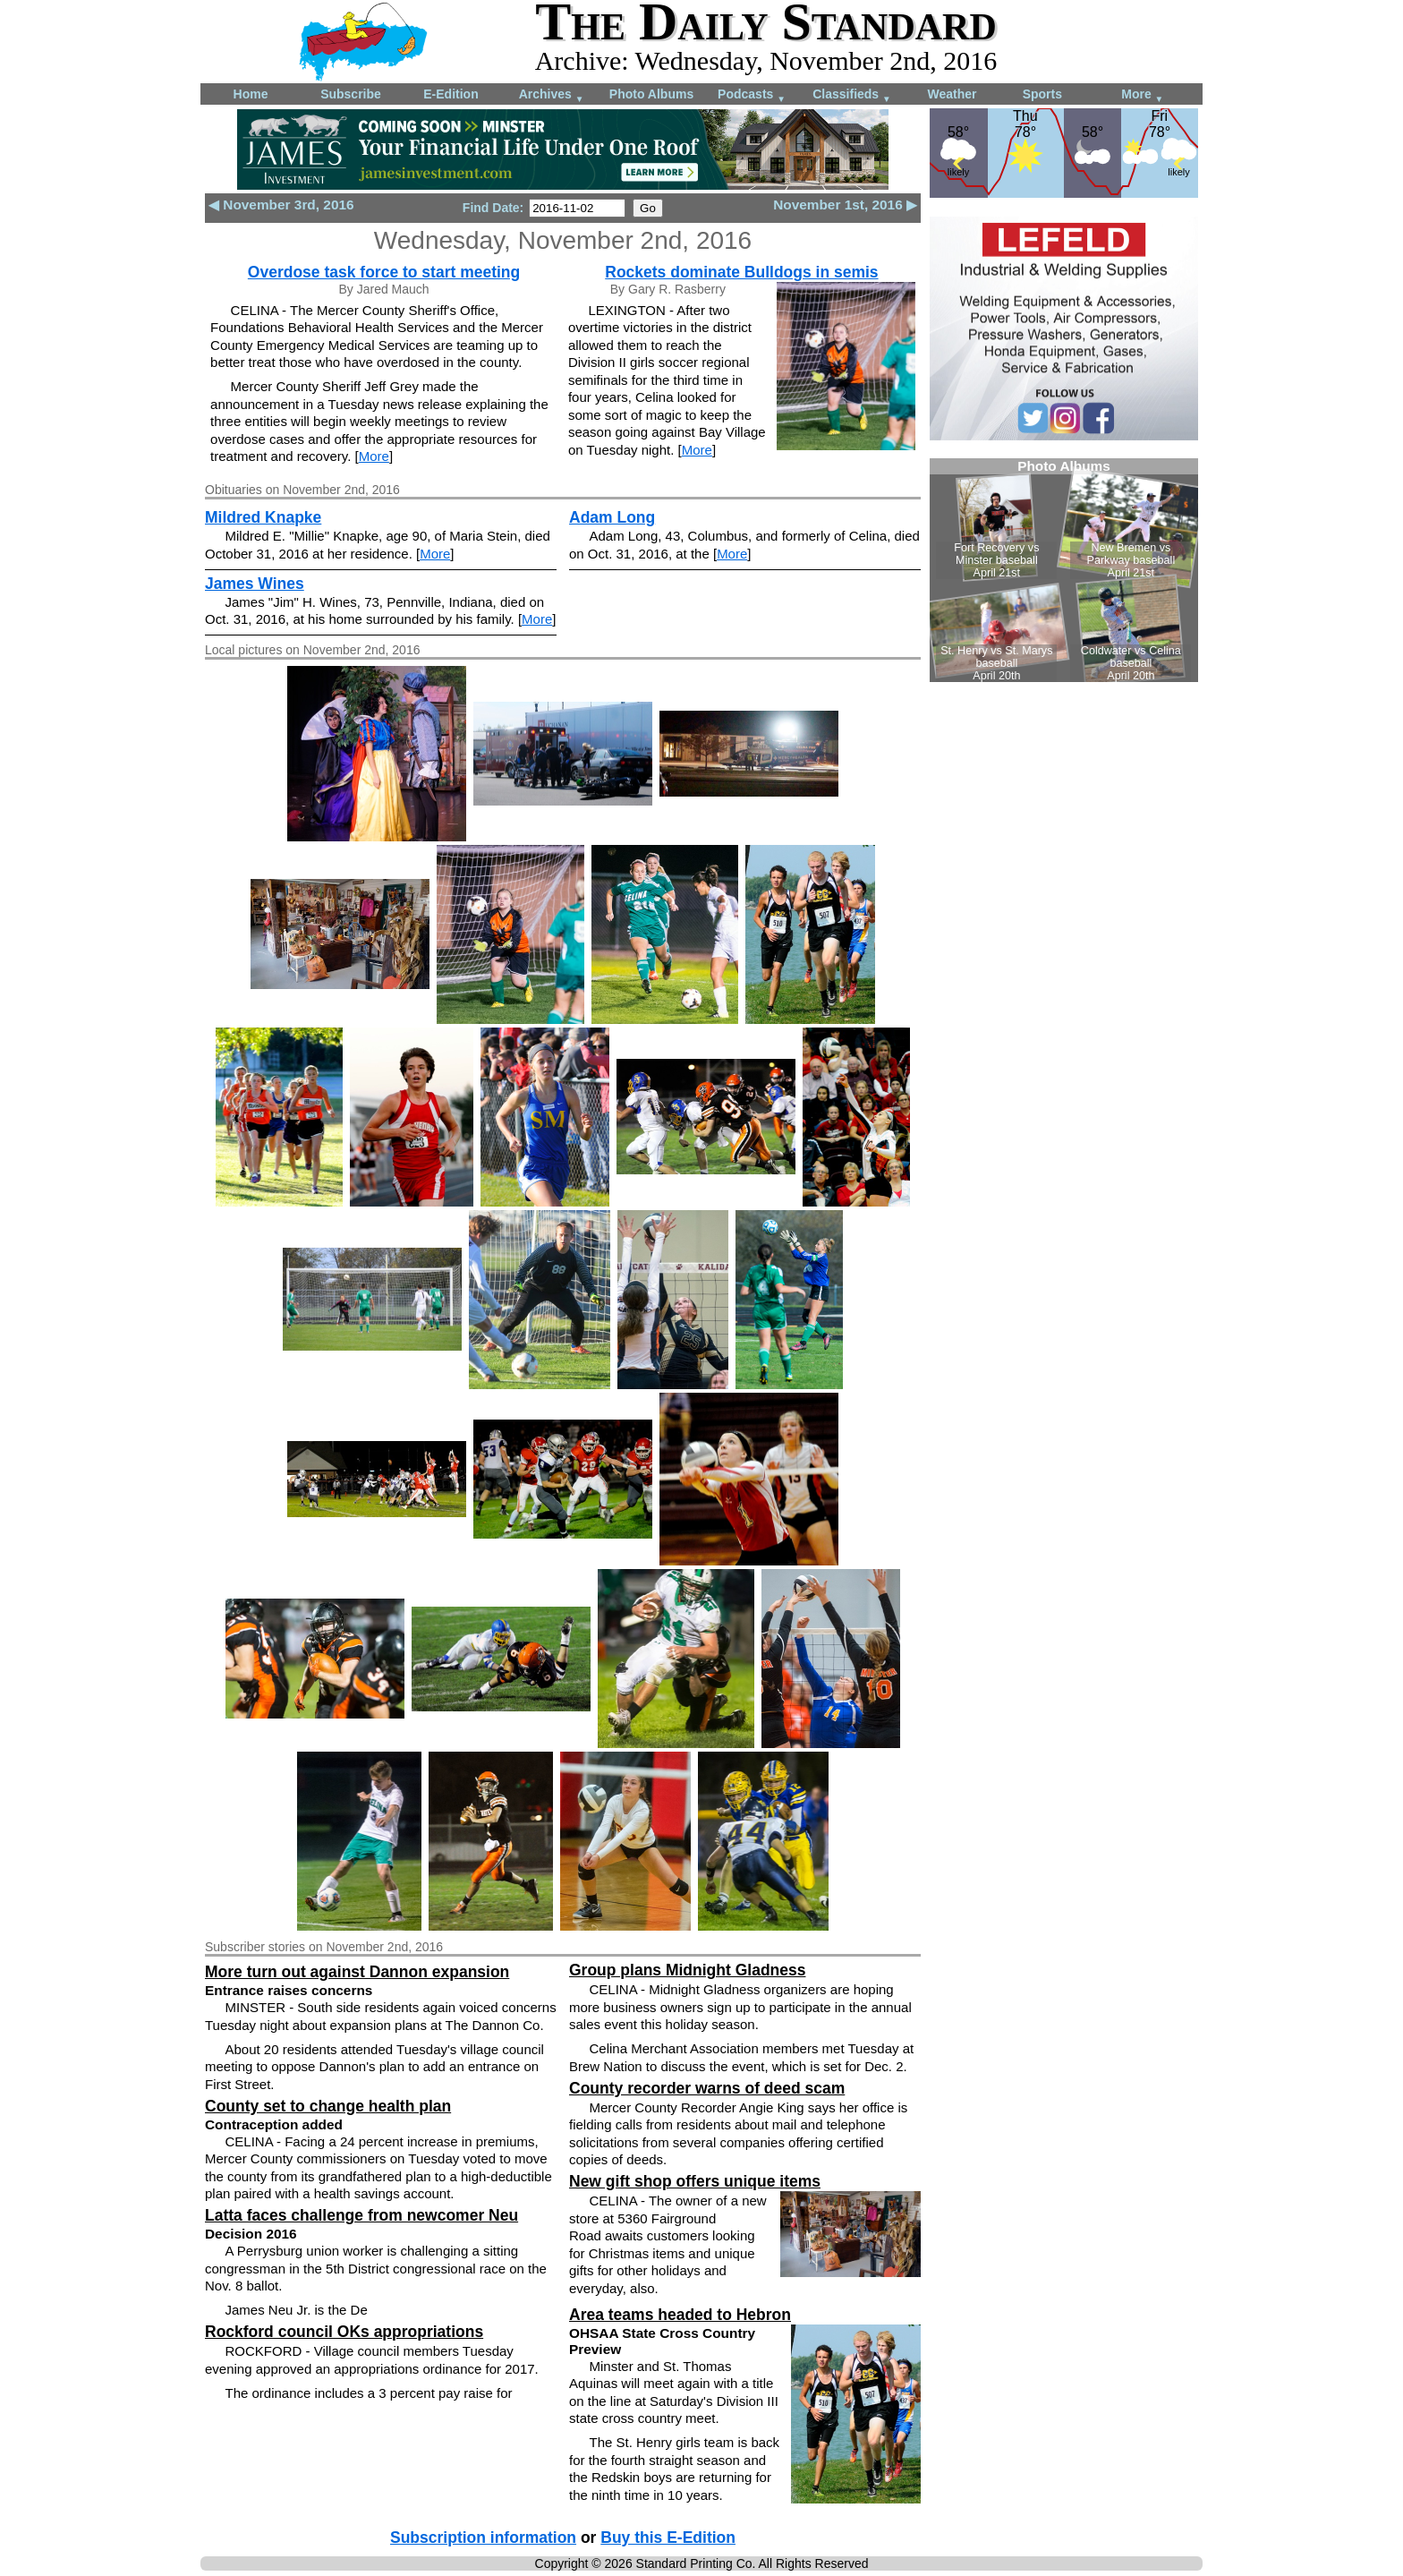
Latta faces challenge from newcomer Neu (361, 2215)
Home (251, 94)
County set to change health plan (328, 2106)
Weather (952, 94)
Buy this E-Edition (668, 2537)
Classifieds (851, 95)
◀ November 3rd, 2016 (281, 204)
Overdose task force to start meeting (384, 272)
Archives (551, 95)
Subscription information (483, 2537)
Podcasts (752, 95)
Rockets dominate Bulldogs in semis (741, 272)
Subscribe (350, 94)
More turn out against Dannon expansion (357, 1972)
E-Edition (450, 94)
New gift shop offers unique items (695, 2181)
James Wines (254, 584)
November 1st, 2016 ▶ (845, 204)
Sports (1042, 94)
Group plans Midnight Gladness (687, 1970)
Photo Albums (651, 94)
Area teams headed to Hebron (680, 2315)
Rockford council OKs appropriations (344, 2332)
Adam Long (612, 517)
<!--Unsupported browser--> (1064, 570)
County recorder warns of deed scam (707, 2088)
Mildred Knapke (263, 517)
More (1142, 95)
